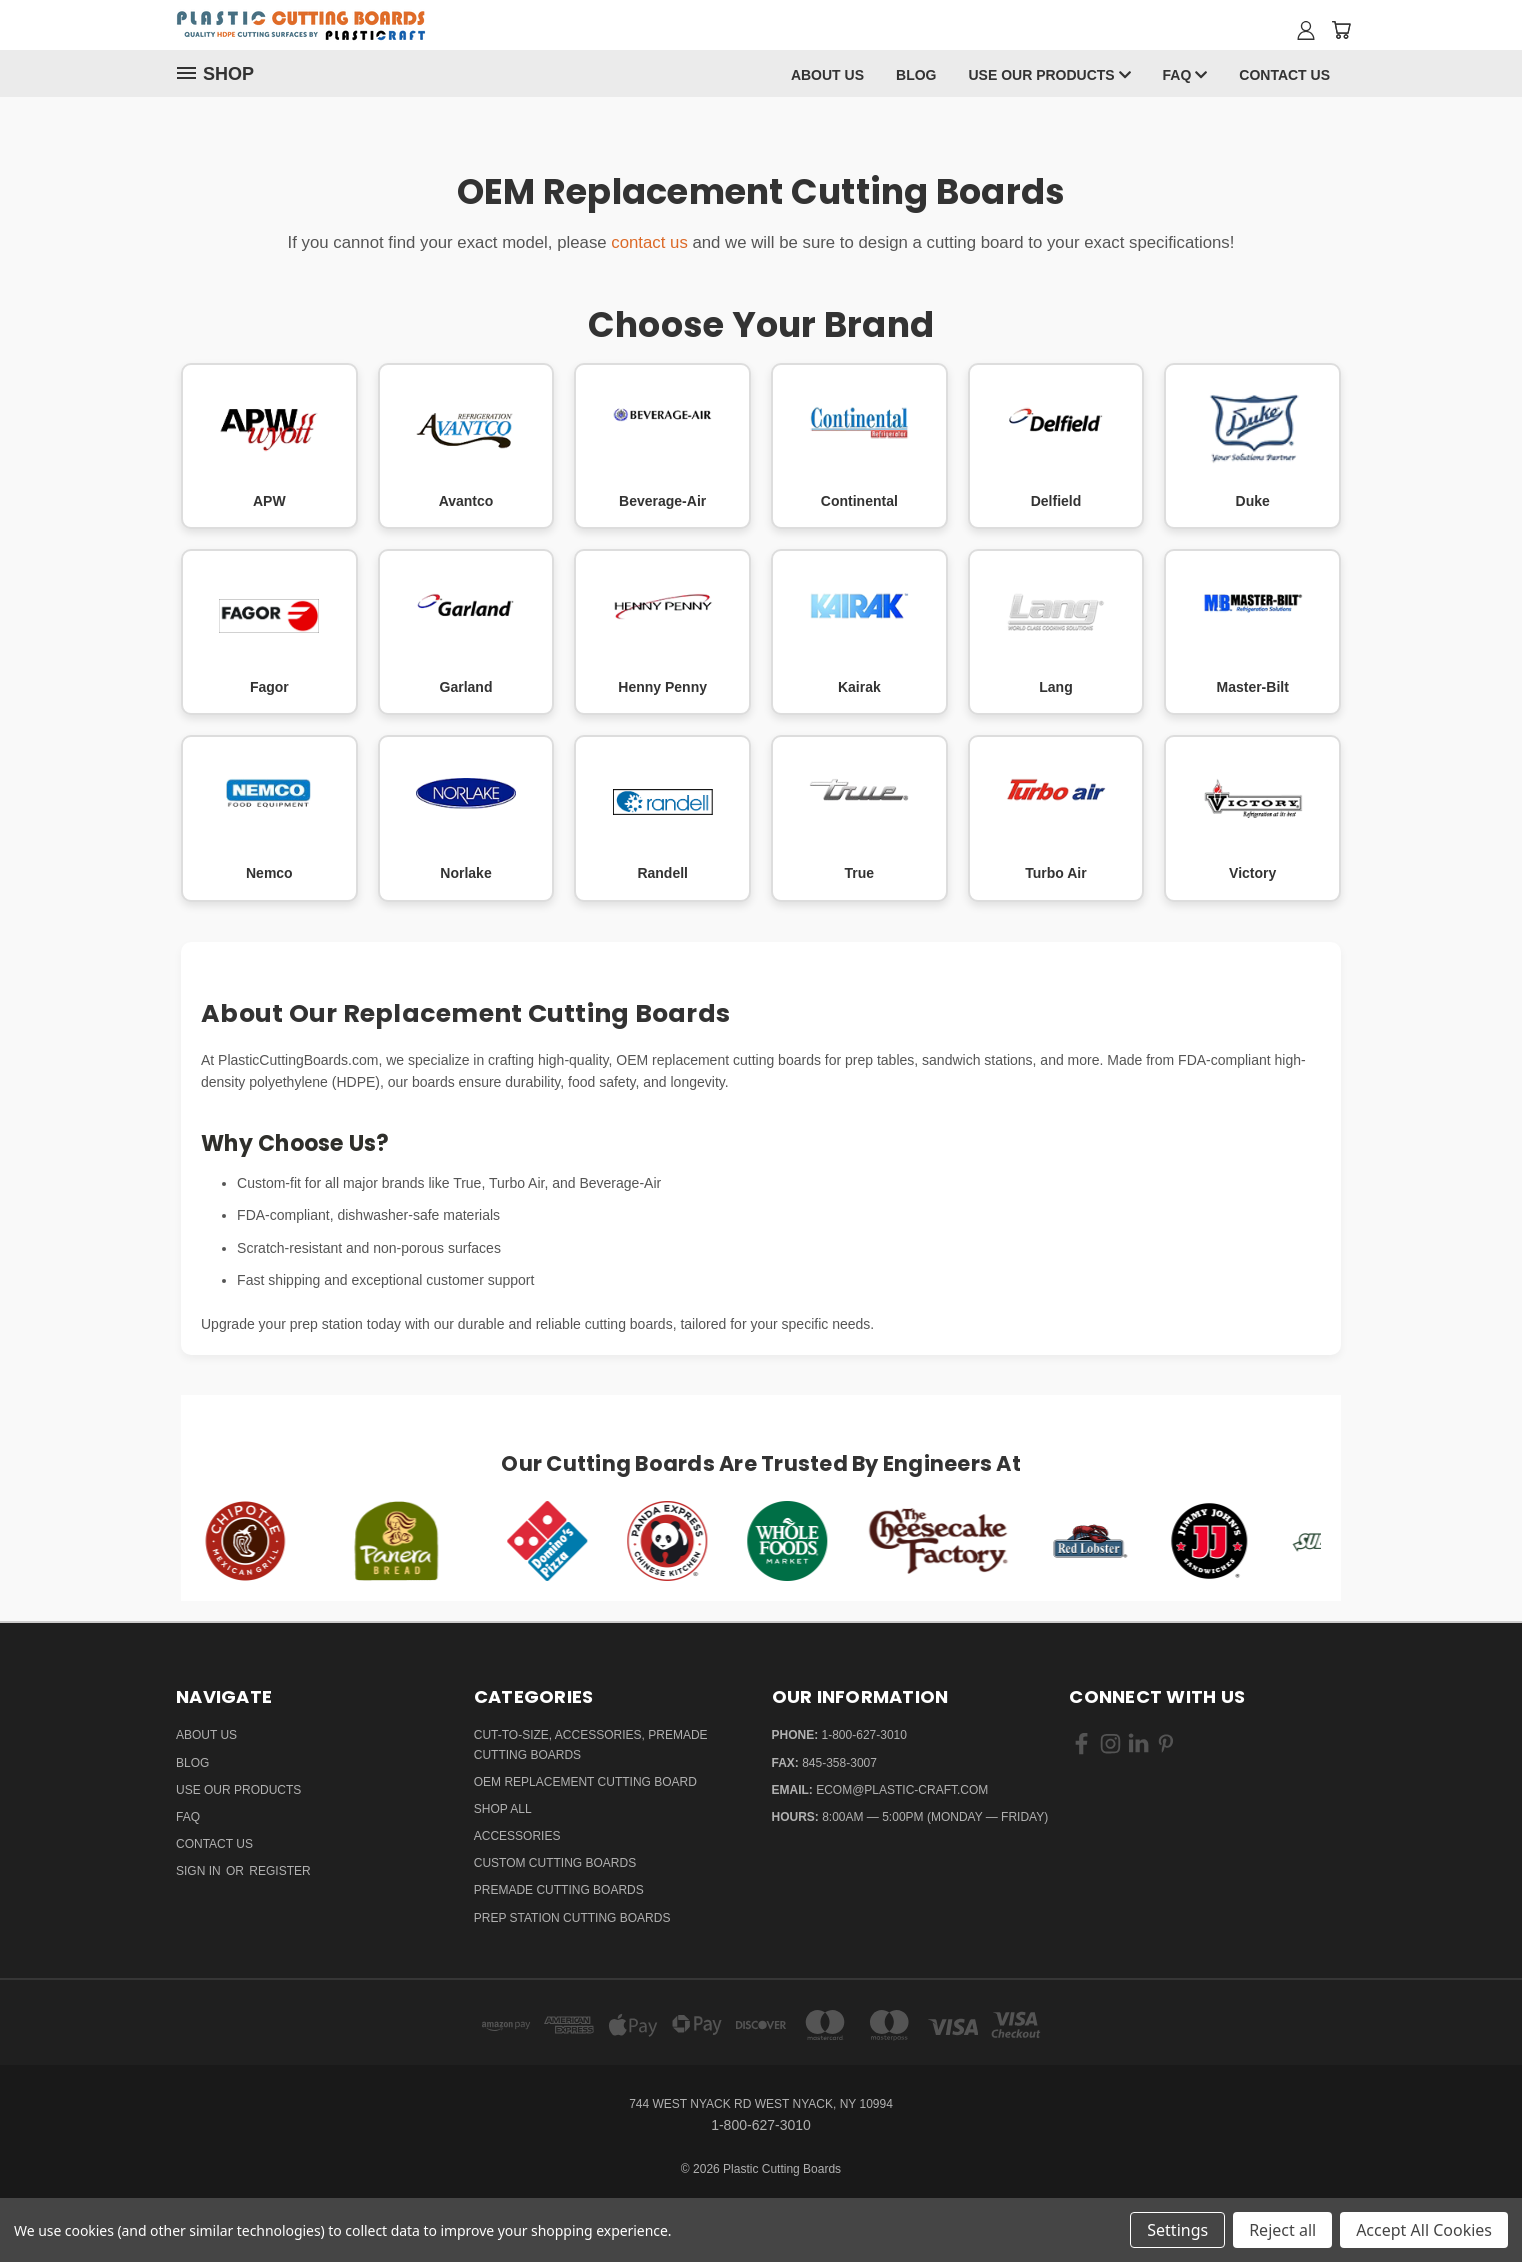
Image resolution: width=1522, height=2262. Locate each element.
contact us (649, 242)
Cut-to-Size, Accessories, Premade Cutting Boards (591, 1744)
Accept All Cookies (1424, 2230)
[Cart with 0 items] (1341, 30)
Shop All (503, 1809)
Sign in (200, 1871)
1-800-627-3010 (864, 1735)
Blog (916, 75)
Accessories (517, 1836)
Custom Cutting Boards (555, 1863)
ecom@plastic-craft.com (902, 1790)
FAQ (1185, 75)
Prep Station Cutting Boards (572, 1918)
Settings (1177, 2230)
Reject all (1282, 2230)
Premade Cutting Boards (559, 1890)
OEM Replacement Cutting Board (585, 1782)
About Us (827, 75)
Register (279, 1871)
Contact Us (1284, 75)
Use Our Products (1049, 75)
